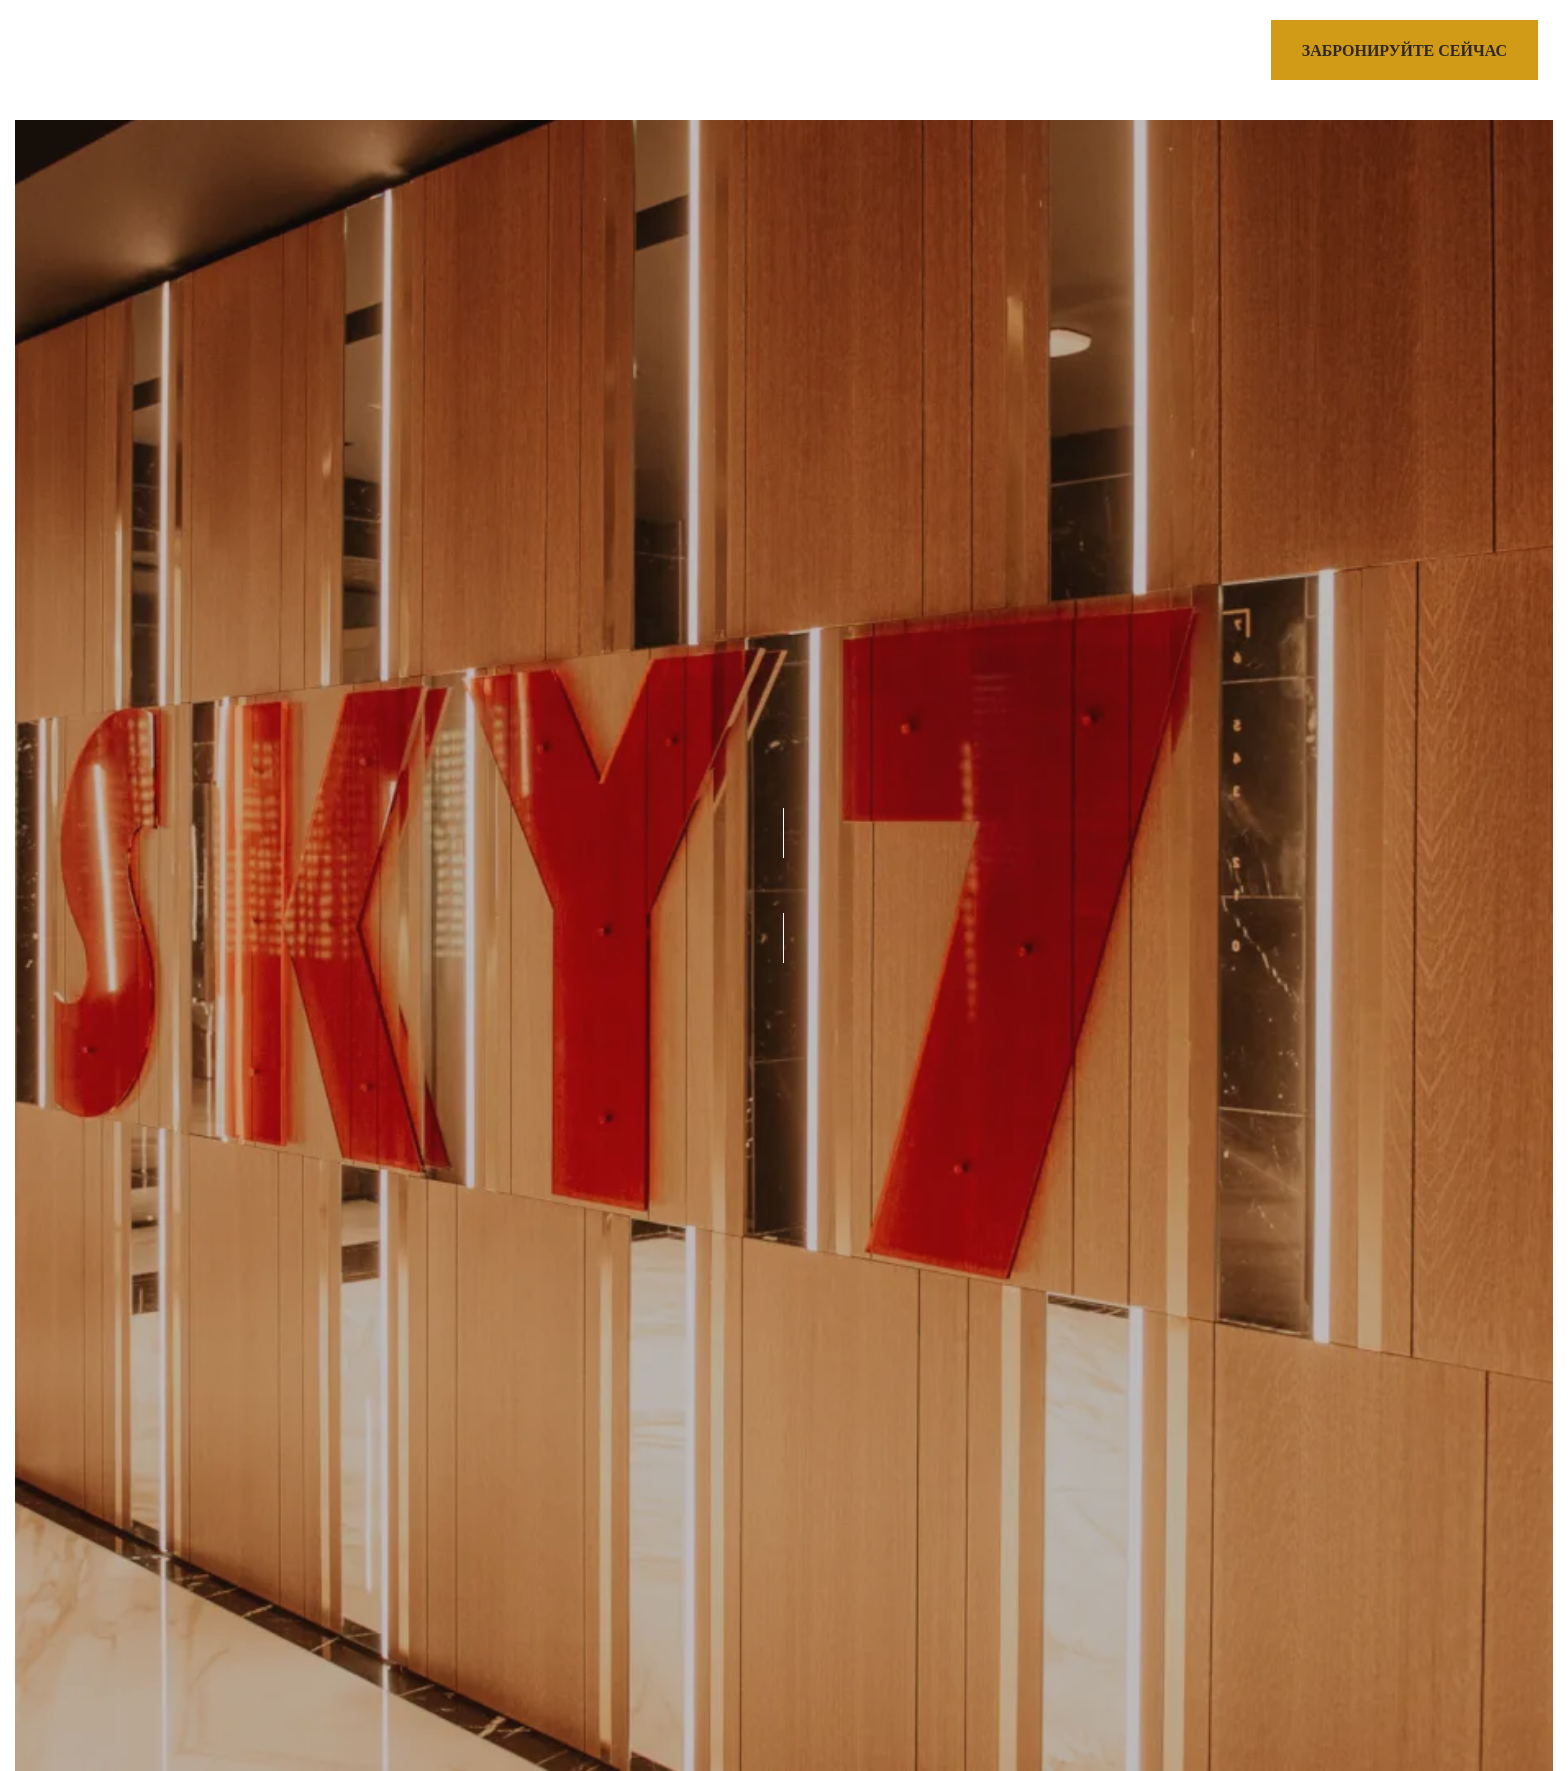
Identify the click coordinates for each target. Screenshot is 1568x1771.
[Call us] (1189, 53)
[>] (80, 53)
